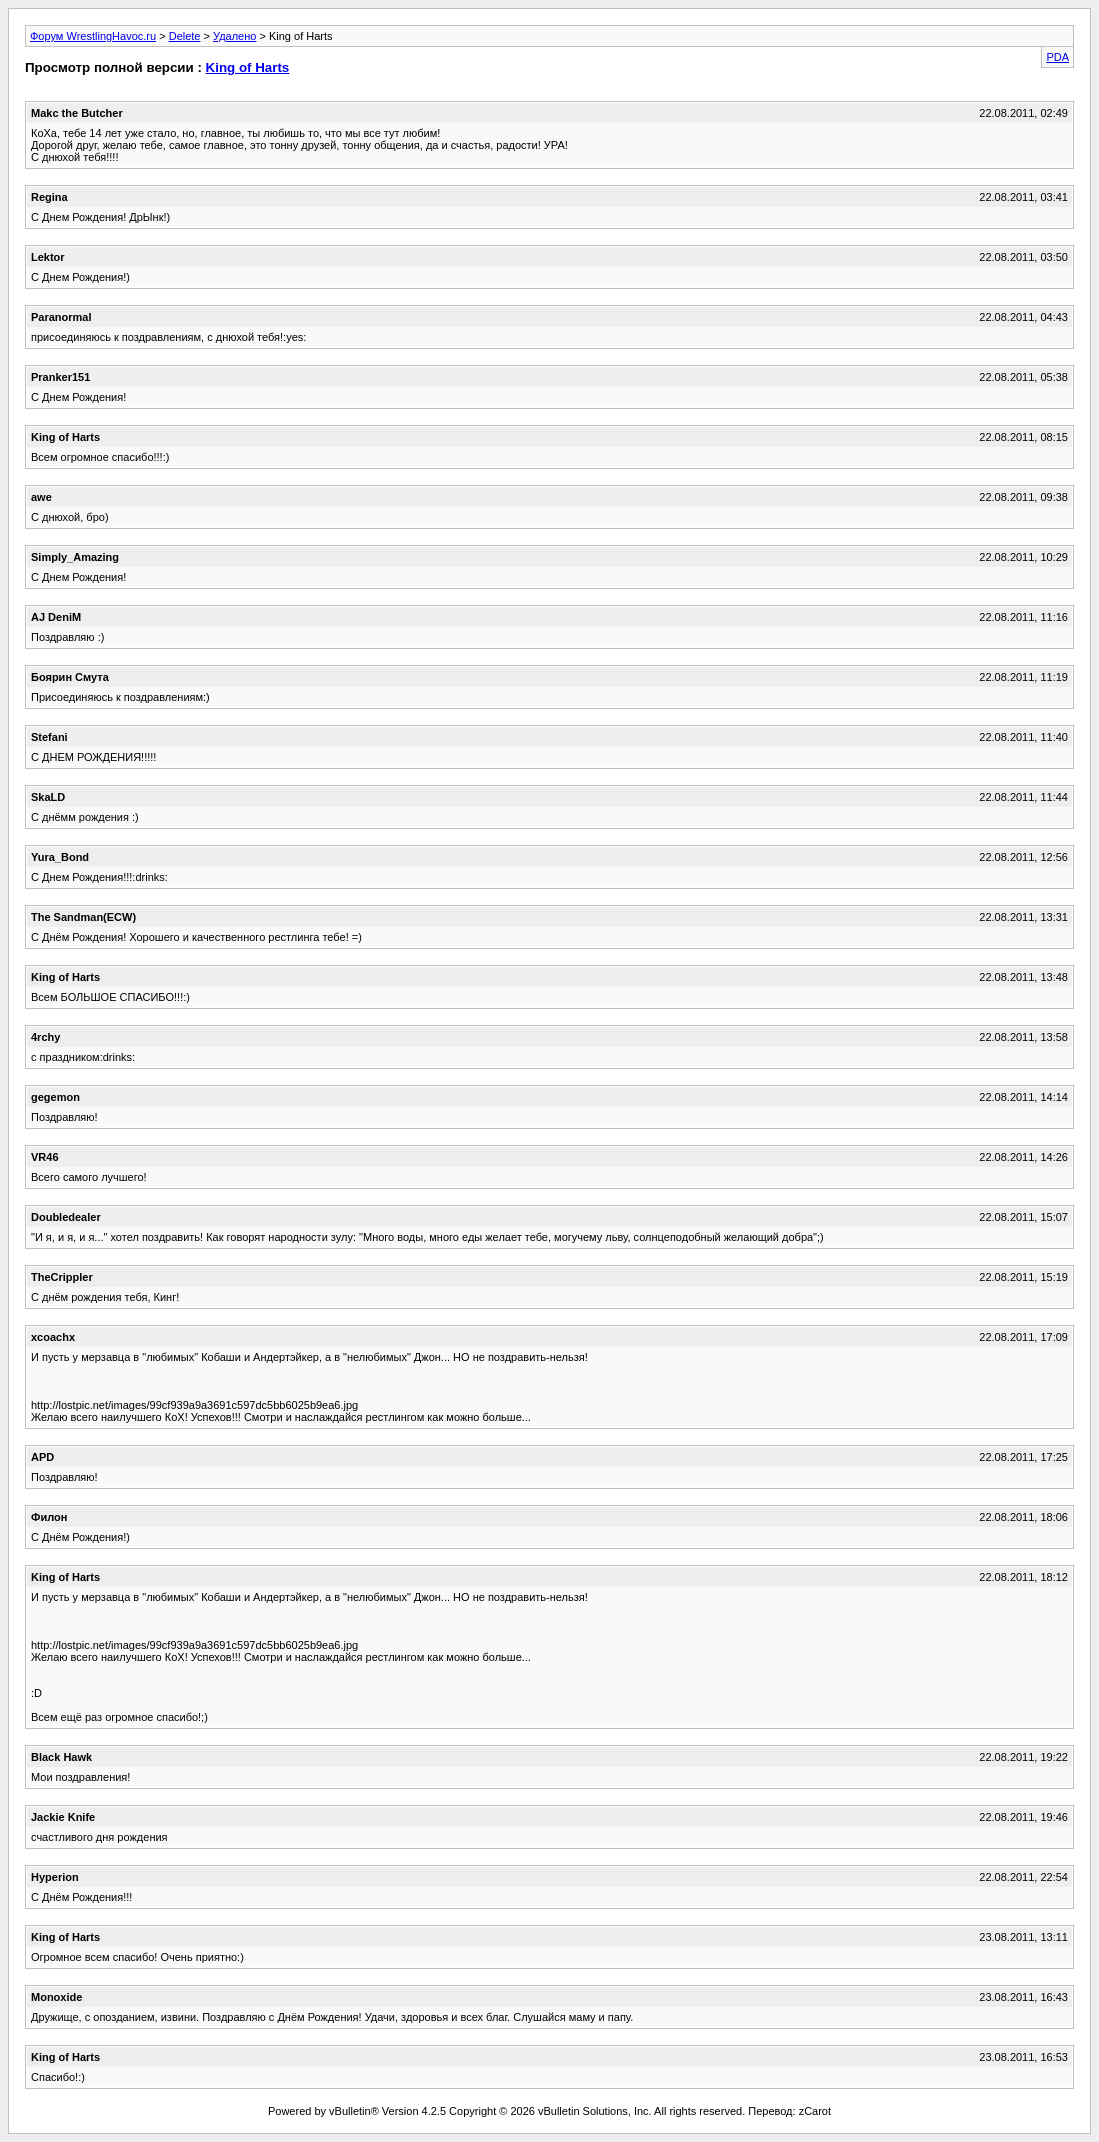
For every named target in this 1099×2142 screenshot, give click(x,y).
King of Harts (248, 67)
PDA (1057, 57)
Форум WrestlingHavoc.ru (93, 36)
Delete (185, 36)
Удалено (234, 36)
